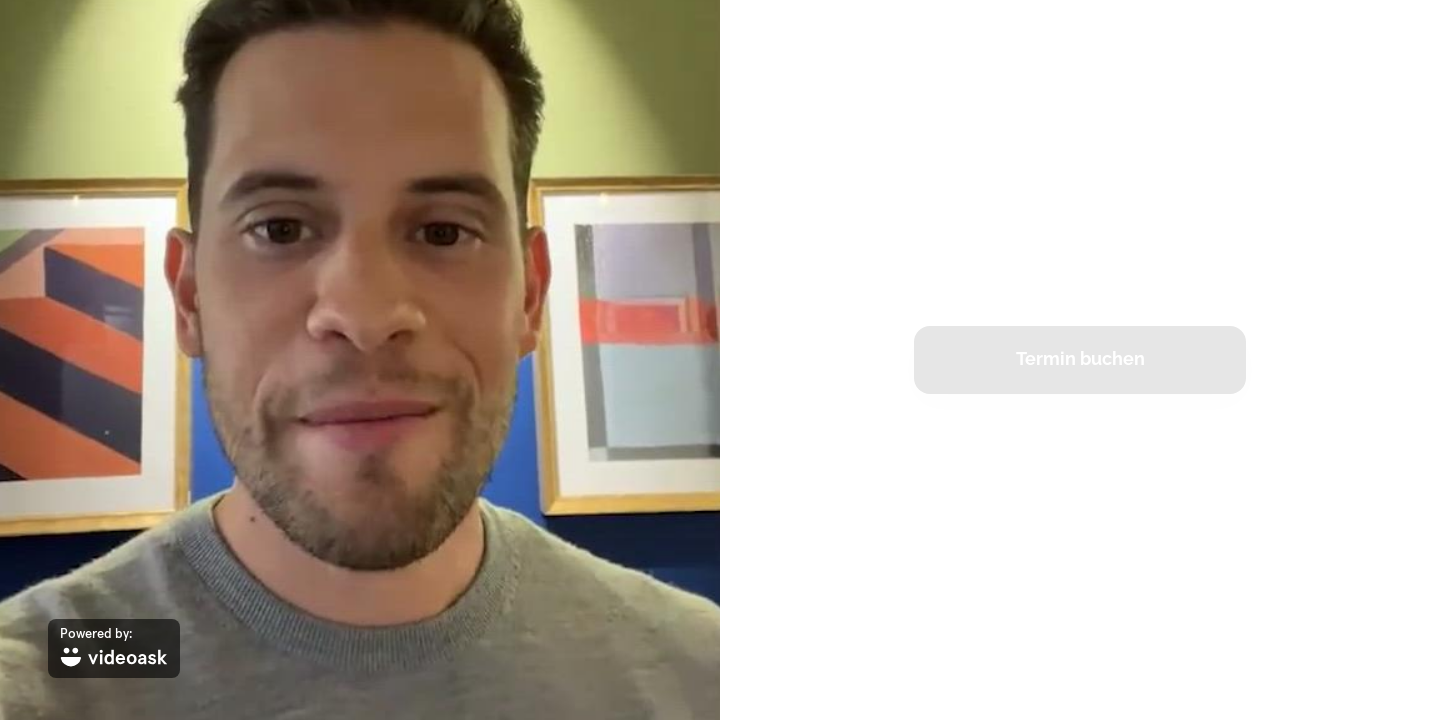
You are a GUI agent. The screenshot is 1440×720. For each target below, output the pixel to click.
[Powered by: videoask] (114, 648)
